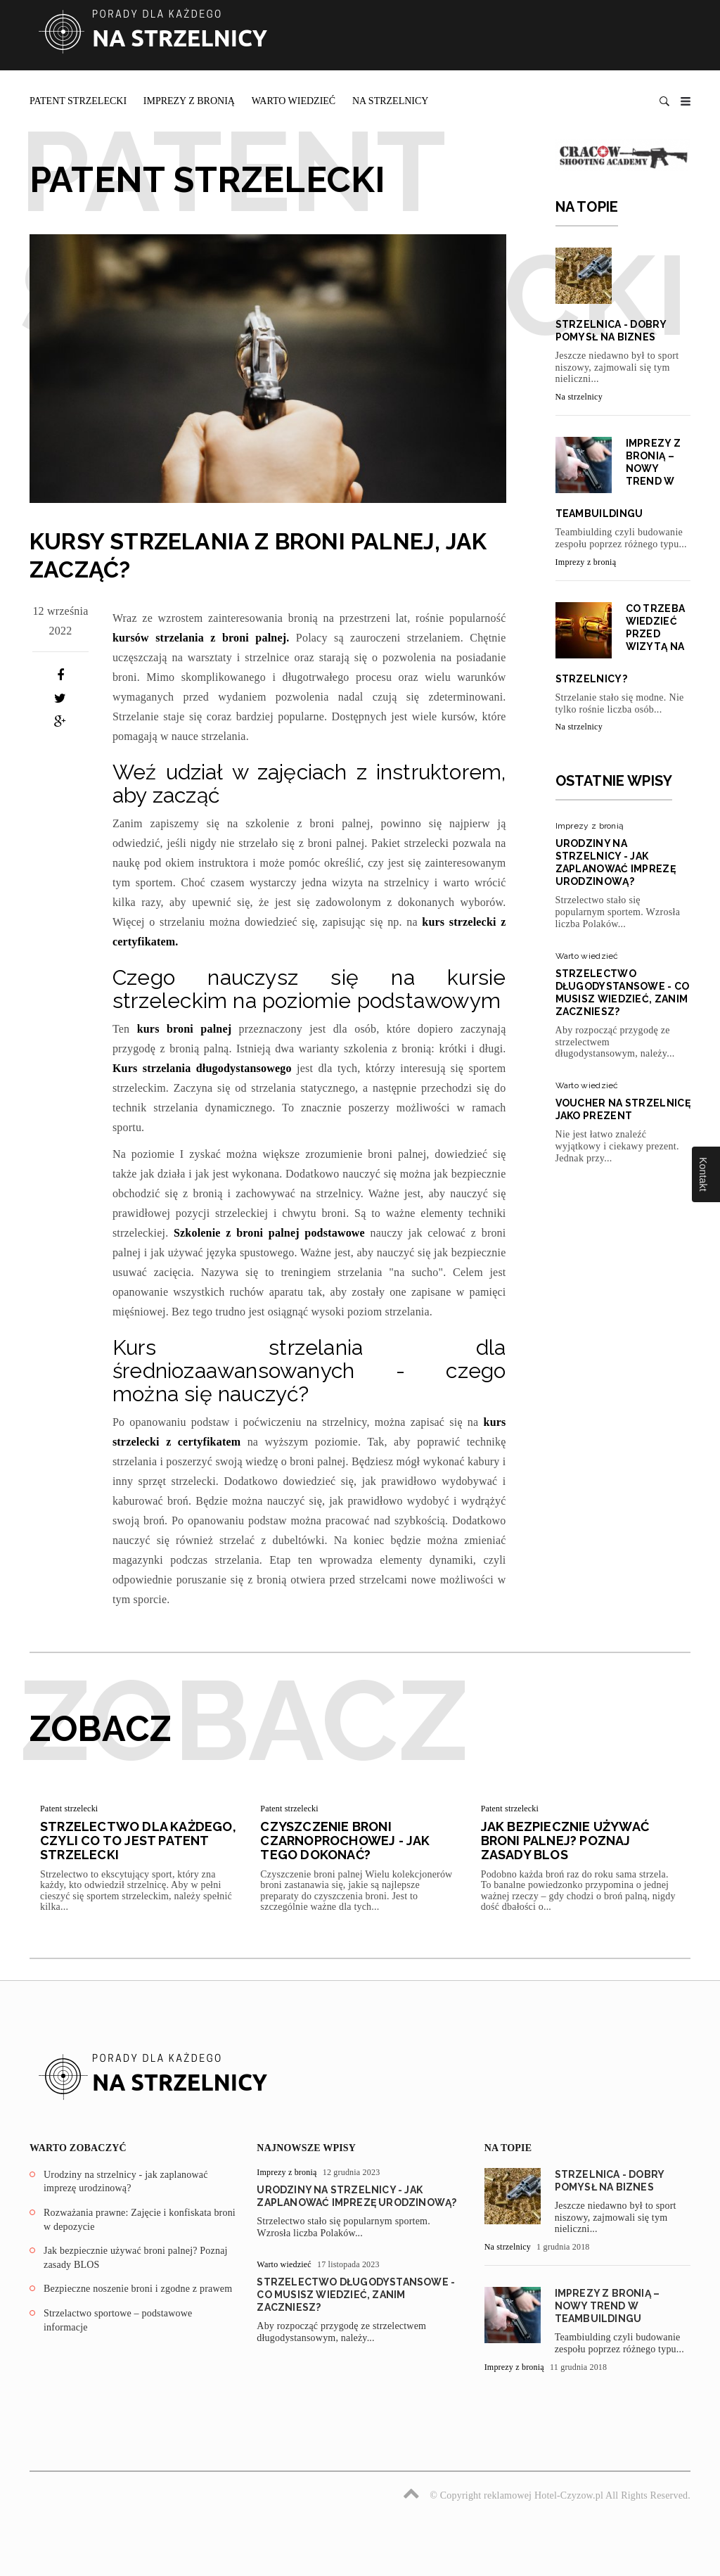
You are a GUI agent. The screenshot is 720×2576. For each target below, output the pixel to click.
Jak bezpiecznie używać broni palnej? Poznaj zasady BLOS (565, 1840)
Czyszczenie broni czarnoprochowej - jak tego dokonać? (345, 1840)
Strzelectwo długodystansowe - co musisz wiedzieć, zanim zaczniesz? (356, 2294)
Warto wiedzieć (294, 101)
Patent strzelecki (78, 101)
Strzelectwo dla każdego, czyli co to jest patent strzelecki (138, 1840)
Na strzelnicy (390, 101)
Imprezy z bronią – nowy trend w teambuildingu (607, 2306)
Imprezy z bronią (189, 101)
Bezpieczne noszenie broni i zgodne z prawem (138, 2288)
